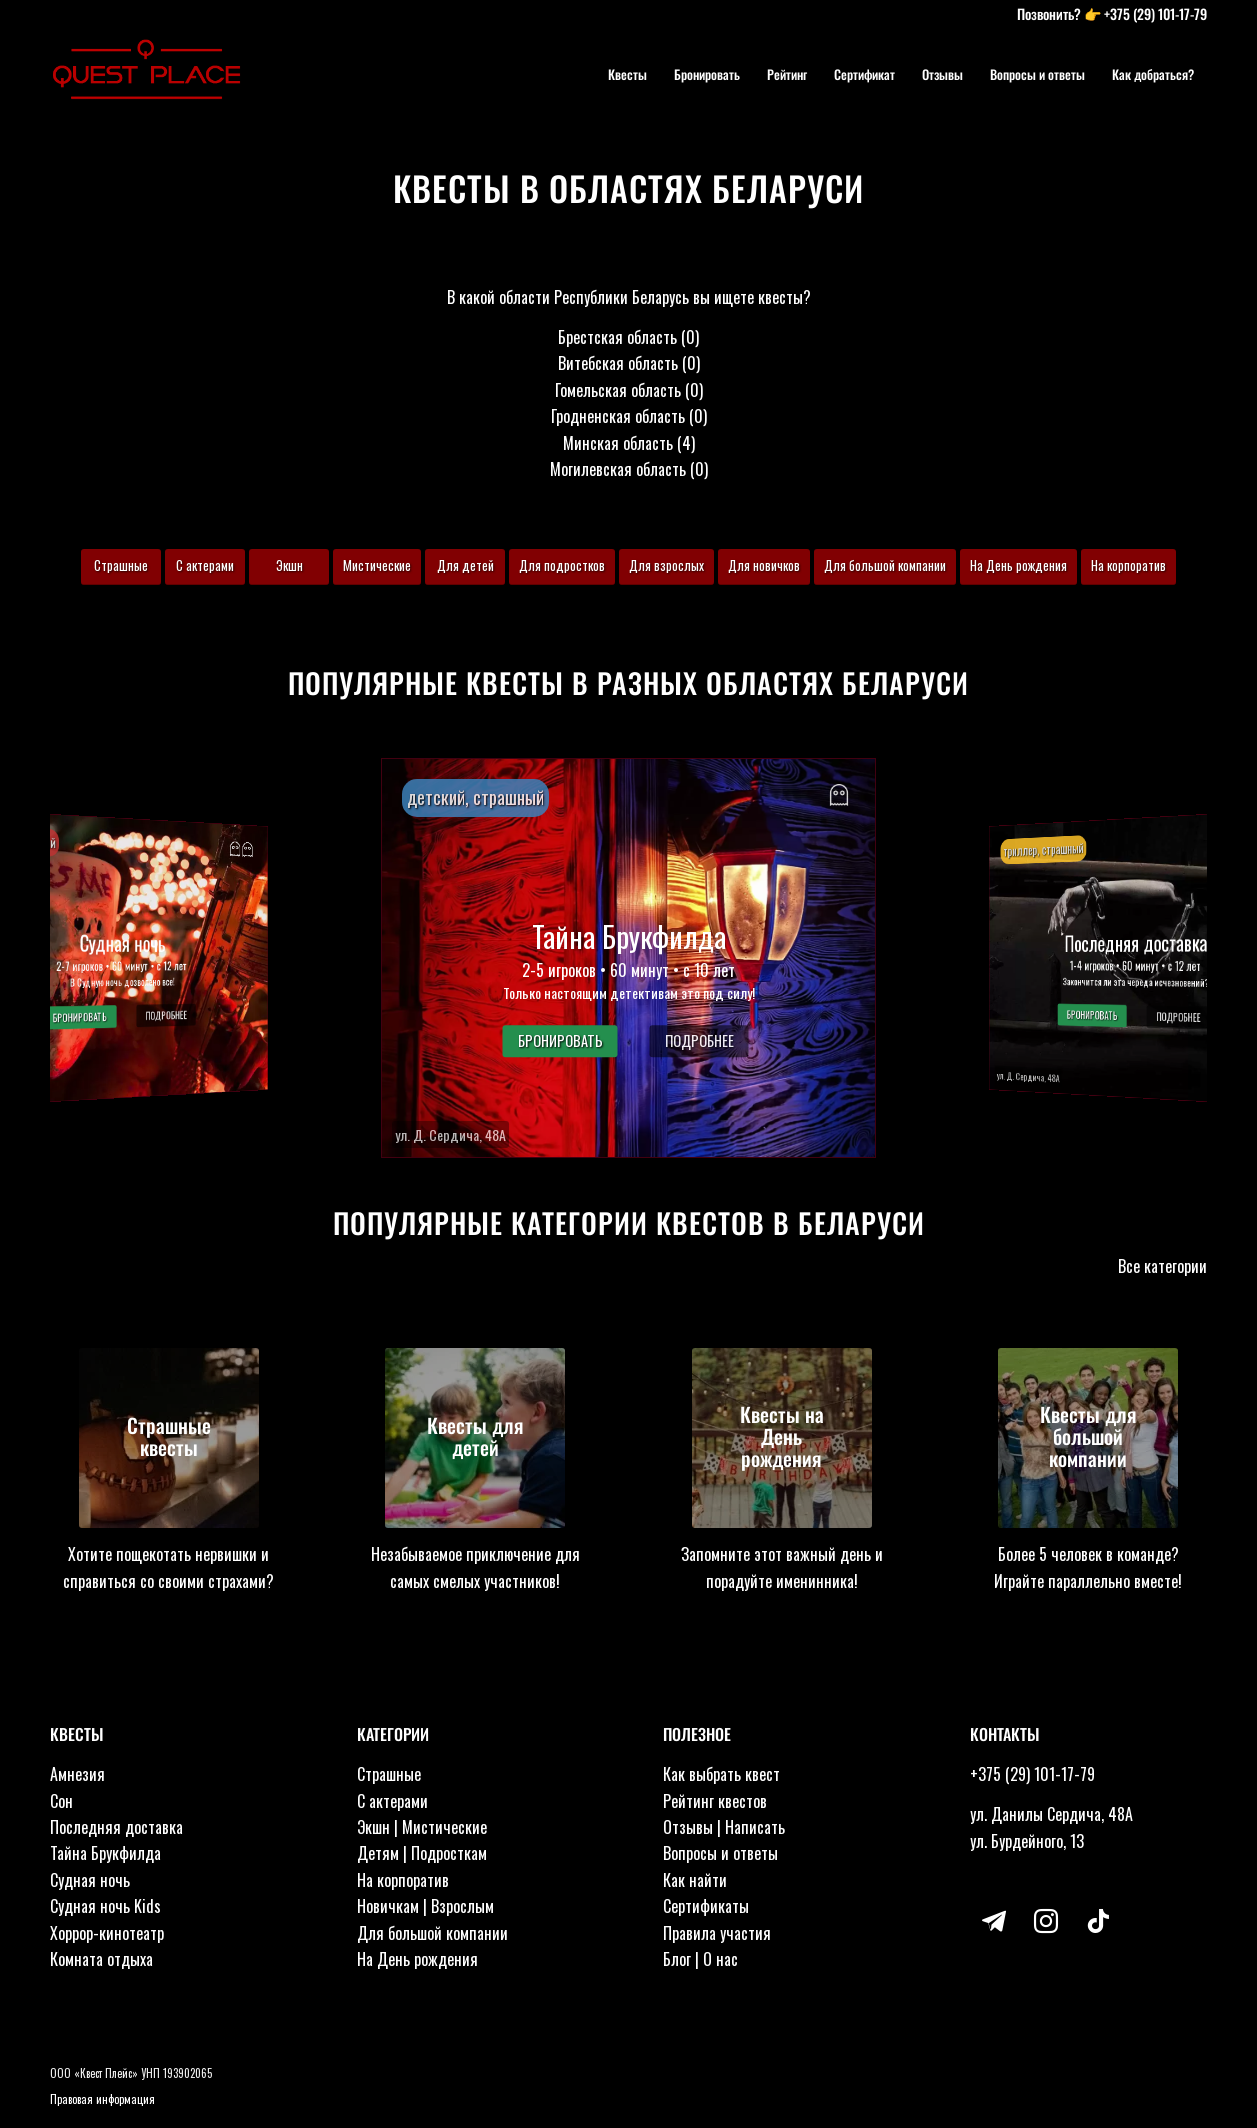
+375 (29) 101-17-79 (1155, 13)
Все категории (1162, 1266)
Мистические (377, 565)
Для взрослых (666, 565)
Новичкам (388, 1906)
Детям (378, 1853)
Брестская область (617, 337)
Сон (61, 1801)
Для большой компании (885, 565)
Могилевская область (618, 469)
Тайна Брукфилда (105, 1853)
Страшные (121, 565)
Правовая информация (102, 2099)
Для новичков (764, 565)
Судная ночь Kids (105, 1906)
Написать (755, 1827)
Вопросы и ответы (720, 1853)
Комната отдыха (101, 1959)
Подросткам (449, 1853)
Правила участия (717, 1933)
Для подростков (562, 565)
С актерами (205, 565)
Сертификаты (706, 1906)
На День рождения (1018, 565)
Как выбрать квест (721, 1774)
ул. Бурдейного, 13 (1027, 1841)
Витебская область (618, 363)
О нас (720, 1959)
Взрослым (462, 1906)
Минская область (618, 443)
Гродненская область (618, 416)
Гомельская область (618, 390)
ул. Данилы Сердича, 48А (1051, 1814)
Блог (677, 1959)
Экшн (289, 565)
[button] (628, 958)
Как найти (695, 1880)
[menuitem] (627, 74)
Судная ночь (90, 1880)
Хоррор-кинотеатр (107, 1933)
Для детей (465, 565)
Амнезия (77, 1774)
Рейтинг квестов (715, 1801)
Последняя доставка (116, 1827)
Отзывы (688, 1827)
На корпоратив (1128, 565)
